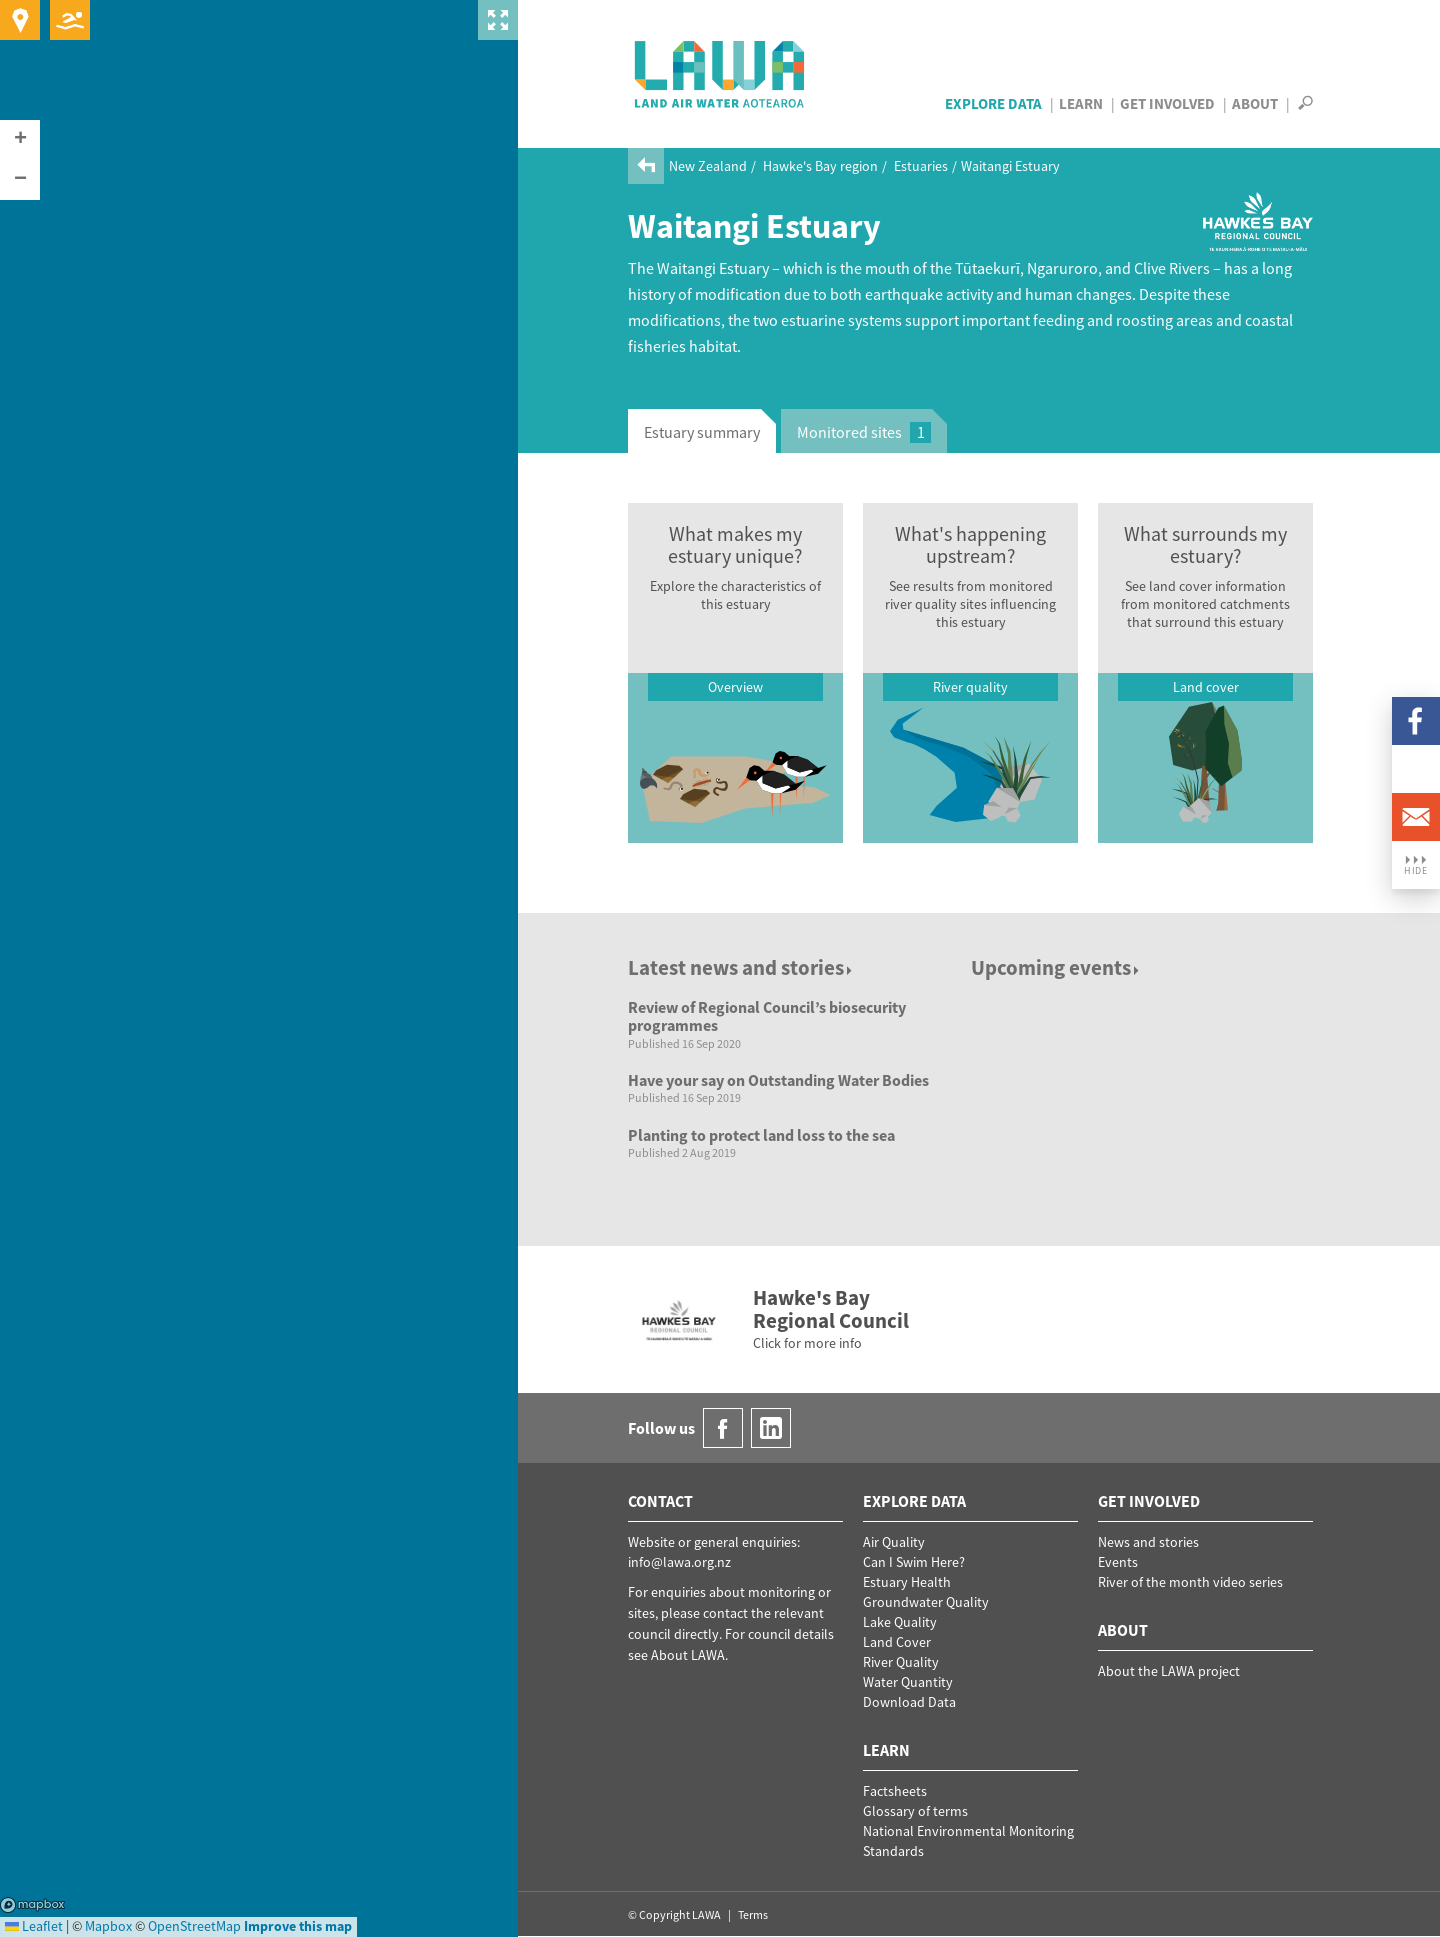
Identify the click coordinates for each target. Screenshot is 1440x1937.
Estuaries (921, 166)
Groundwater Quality (926, 1602)
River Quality (901, 1662)
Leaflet (34, 1926)
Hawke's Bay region (820, 166)
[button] (20, 140)
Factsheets (895, 1791)
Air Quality (894, 1542)
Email (1416, 817)
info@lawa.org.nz (679, 1562)
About (1255, 103)
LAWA (720, 74)
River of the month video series (1190, 1582)
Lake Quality (900, 1622)
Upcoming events (1056, 967)
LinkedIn (1416, 769)
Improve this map (298, 1926)
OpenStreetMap (194, 1926)
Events (1118, 1562)
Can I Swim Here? (914, 1562)
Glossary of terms (915, 1811)
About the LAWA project (1169, 1671)
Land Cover (897, 1642)
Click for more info (807, 1343)
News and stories (1148, 1542)
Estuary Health (907, 1582)
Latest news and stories (741, 967)
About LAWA (688, 1655)
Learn (1081, 103)
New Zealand (708, 166)
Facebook (1416, 721)
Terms (753, 1914)
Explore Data (993, 103)
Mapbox (32, 1905)
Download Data (909, 1702)
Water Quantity (908, 1682)
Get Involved (1167, 103)
